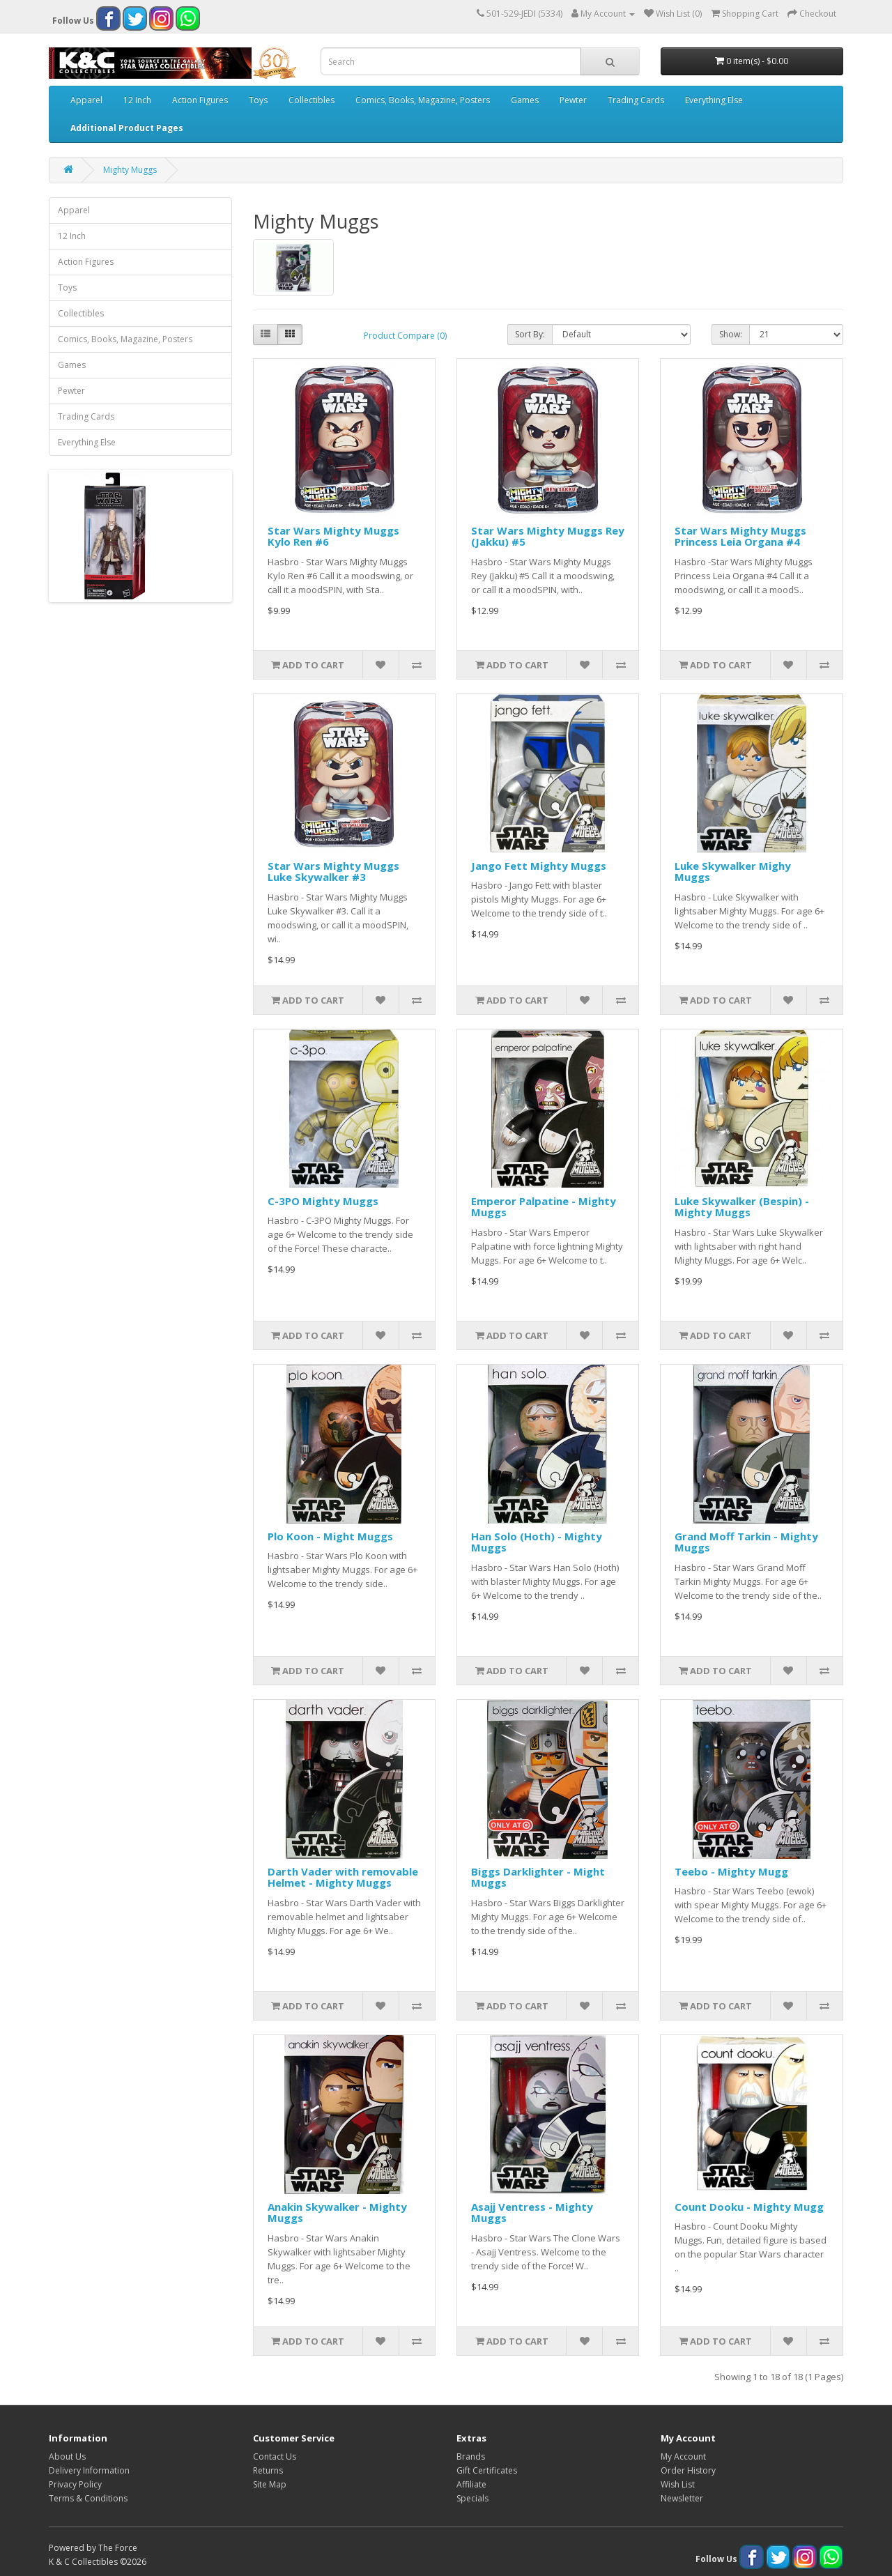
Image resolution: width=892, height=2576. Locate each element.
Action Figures (200, 100)
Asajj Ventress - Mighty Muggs (532, 2212)
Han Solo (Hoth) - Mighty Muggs (536, 1542)
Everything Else (714, 100)
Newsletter (682, 2498)
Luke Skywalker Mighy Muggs (733, 871)
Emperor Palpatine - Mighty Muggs (543, 1207)
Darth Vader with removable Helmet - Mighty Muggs (343, 1877)
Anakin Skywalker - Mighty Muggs (337, 2212)
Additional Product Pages (126, 128)
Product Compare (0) (405, 336)
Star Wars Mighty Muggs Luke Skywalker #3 (333, 871)
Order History (688, 2470)
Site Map (269, 2484)
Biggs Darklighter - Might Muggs (538, 1877)
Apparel (86, 100)
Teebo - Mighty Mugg (731, 1871)
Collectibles (311, 100)
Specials (472, 2498)
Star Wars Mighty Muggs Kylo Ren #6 (333, 536)
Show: (730, 334)
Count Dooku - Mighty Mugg (749, 2207)
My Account (683, 2456)
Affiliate (471, 2484)
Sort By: (530, 334)
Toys (258, 100)
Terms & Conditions (88, 2498)
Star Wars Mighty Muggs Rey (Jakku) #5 (547, 536)
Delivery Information (89, 2470)
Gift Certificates (486, 2470)
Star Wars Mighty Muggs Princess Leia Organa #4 (740, 536)
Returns (268, 2470)
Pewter (573, 100)
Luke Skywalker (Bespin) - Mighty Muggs (742, 1207)
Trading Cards (636, 100)
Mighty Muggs (130, 170)
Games (525, 100)
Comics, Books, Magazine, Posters (422, 100)
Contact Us (274, 2456)
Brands (470, 2456)
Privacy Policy (75, 2484)
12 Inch (137, 100)
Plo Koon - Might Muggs (330, 1536)
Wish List (678, 2484)
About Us (67, 2456)
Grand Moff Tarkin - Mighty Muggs (746, 1542)
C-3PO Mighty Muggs (323, 1201)
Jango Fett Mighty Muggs (538, 866)
